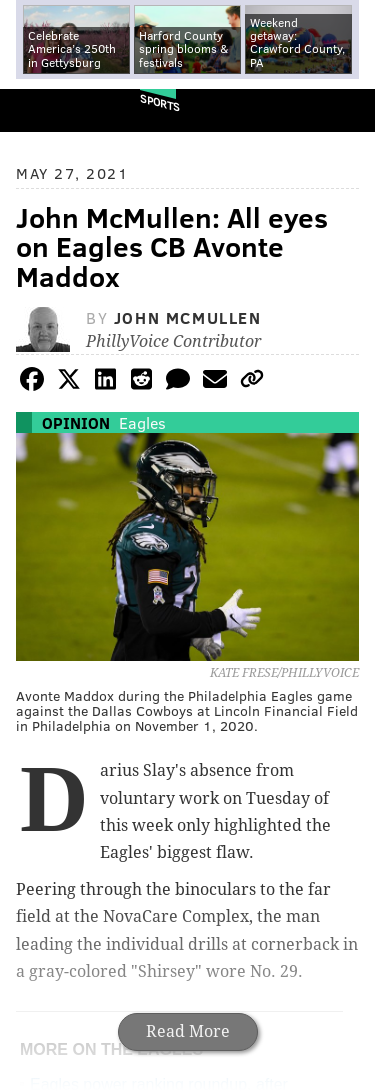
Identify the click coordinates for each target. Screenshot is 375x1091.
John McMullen (188, 317)
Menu (343, 110)
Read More (188, 1031)
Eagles (142, 422)
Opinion (76, 422)
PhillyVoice (48, 109)
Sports (160, 102)
